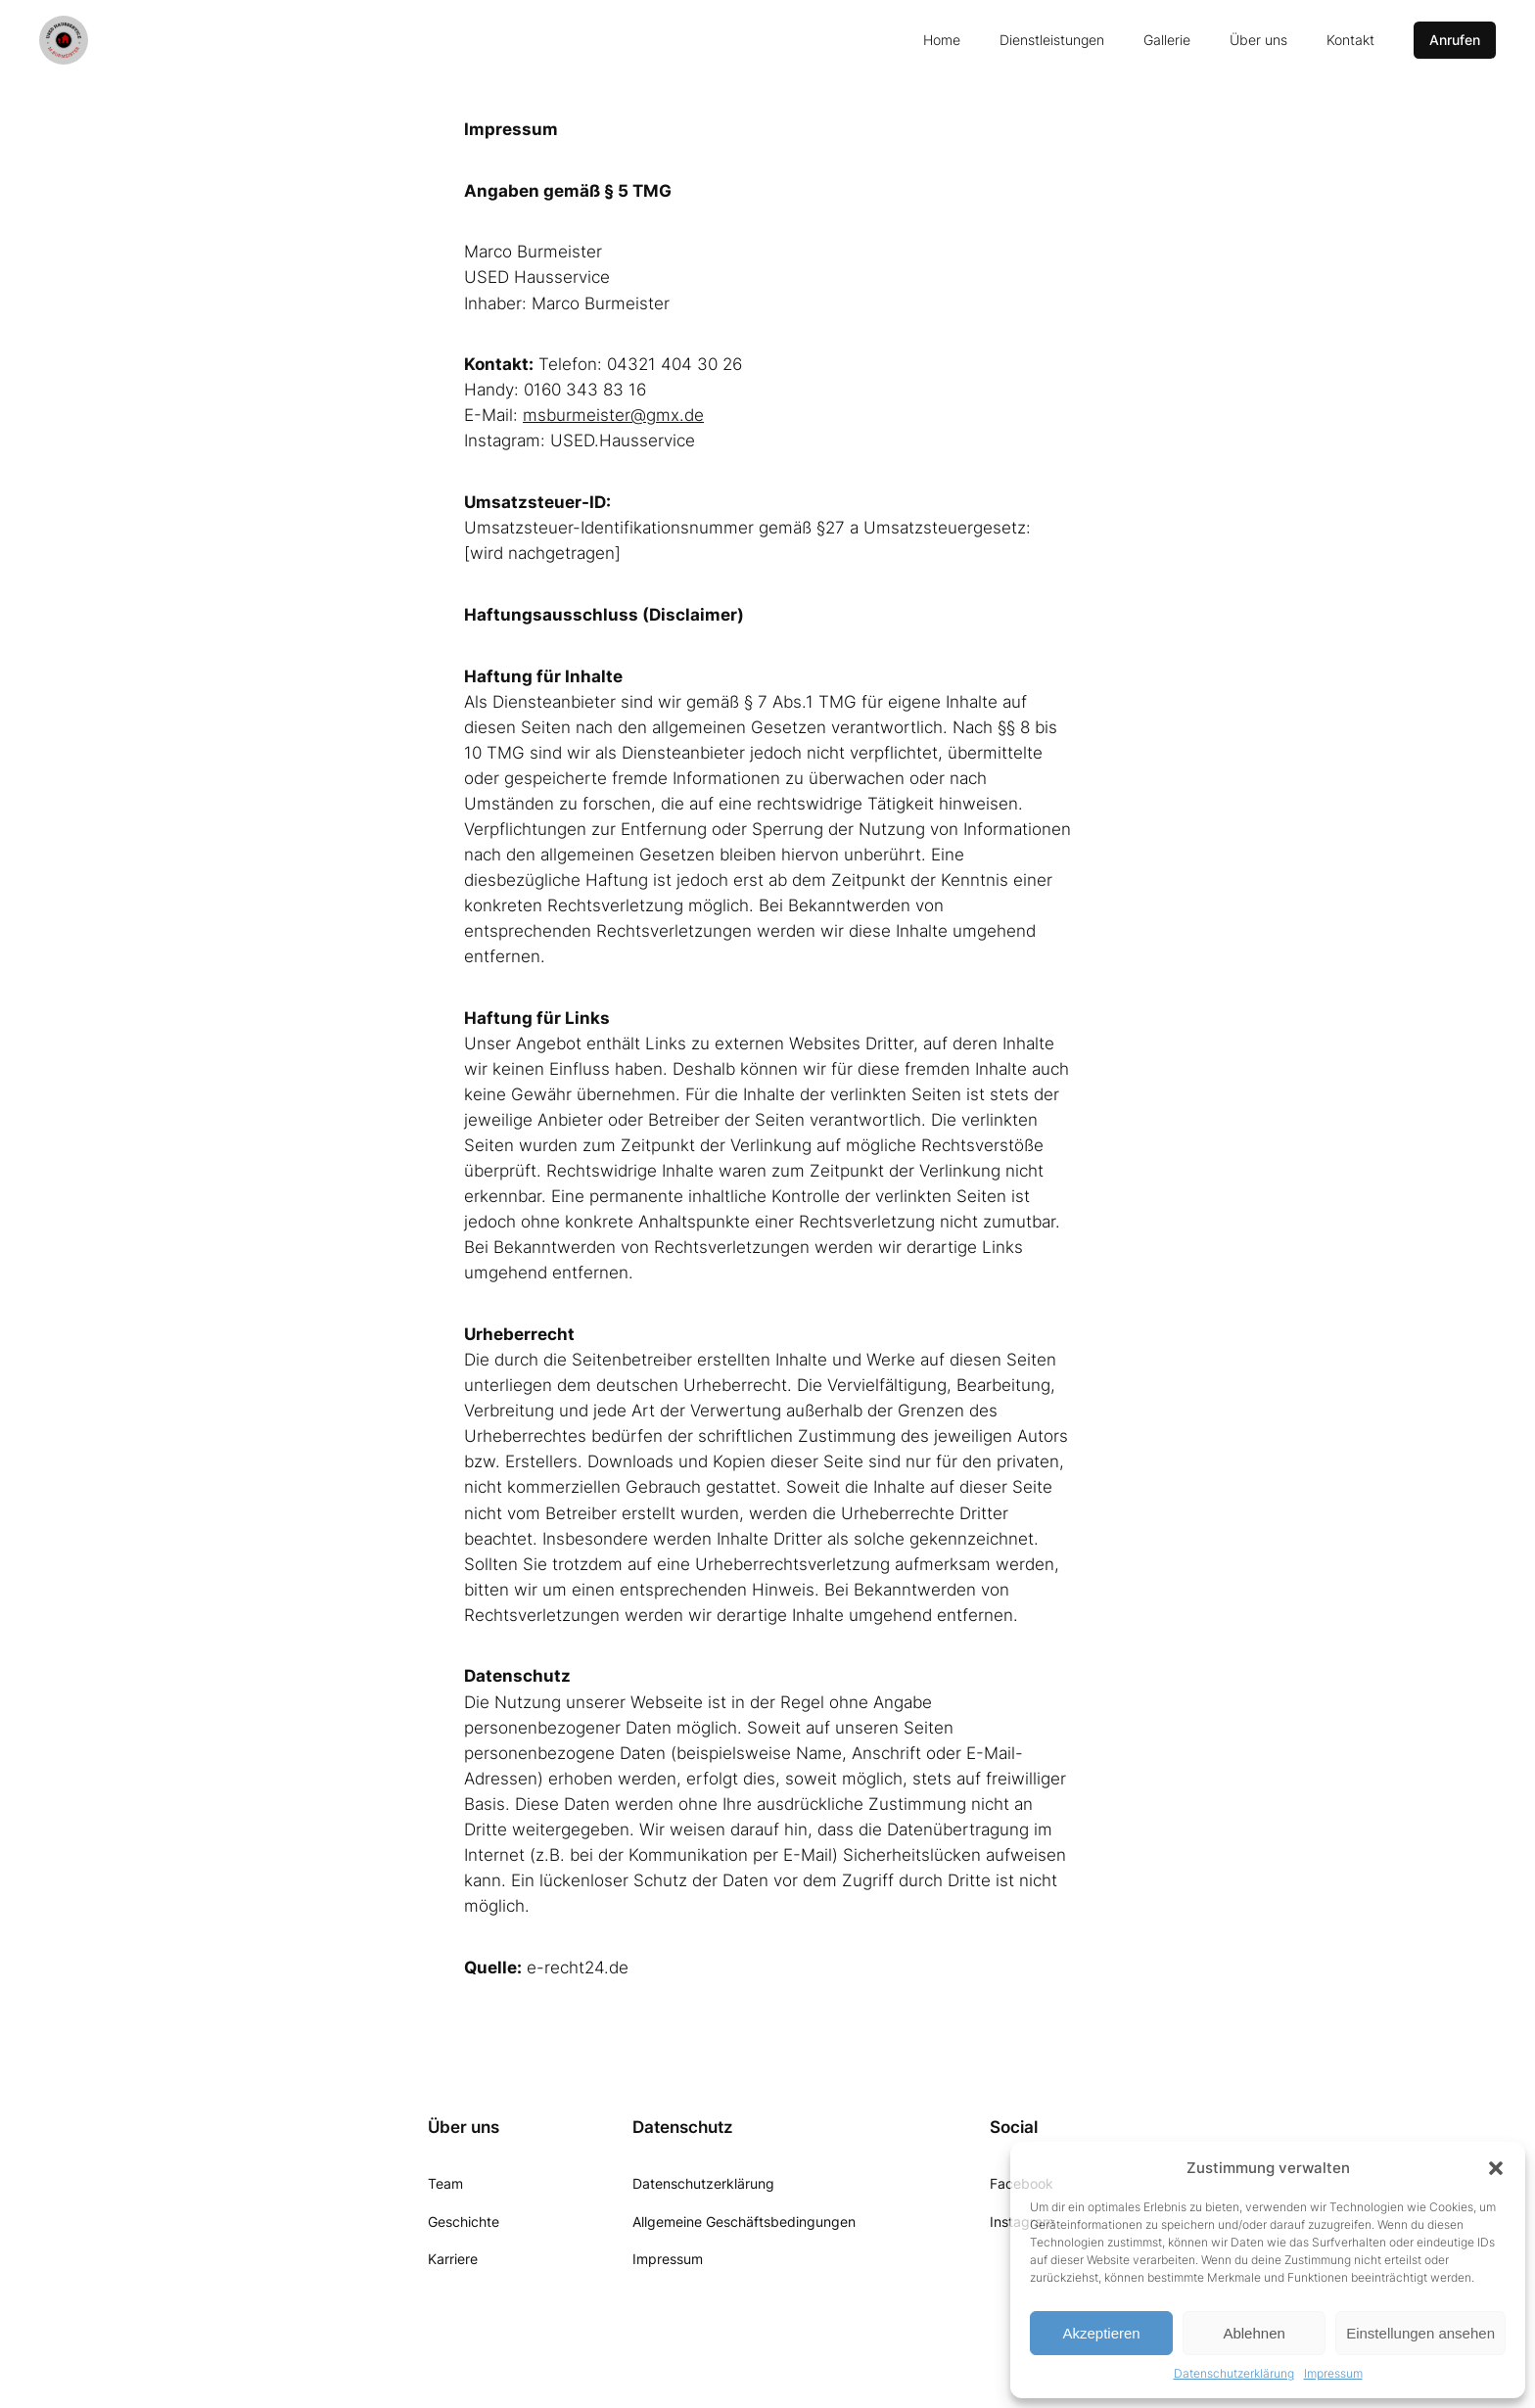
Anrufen (1454, 39)
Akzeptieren (1101, 2333)
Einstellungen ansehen (1420, 2333)
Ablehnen (1253, 2333)
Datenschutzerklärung (1234, 2373)
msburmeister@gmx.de (613, 415)
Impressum (1333, 2373)
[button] (1496, 2168)
